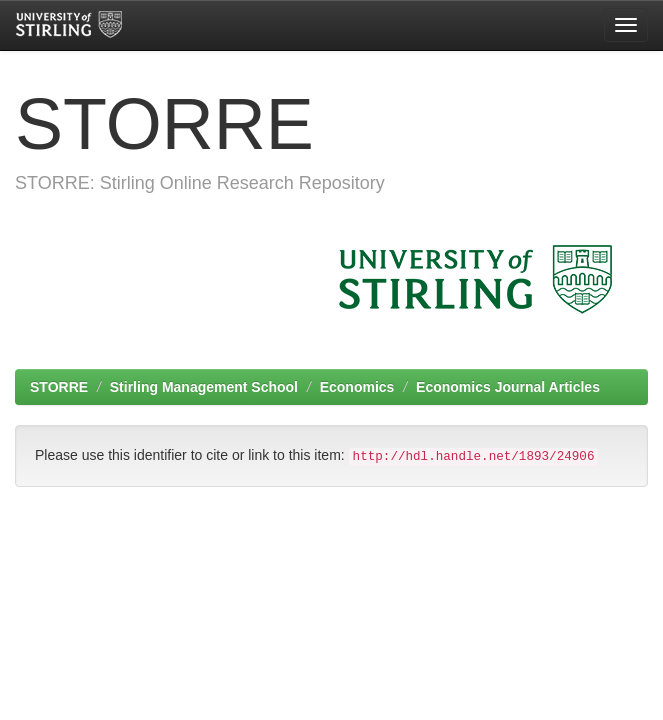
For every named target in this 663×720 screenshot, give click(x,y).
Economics (357, 387)
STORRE (59, 387)
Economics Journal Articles (508, 387)
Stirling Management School (204, 387)
